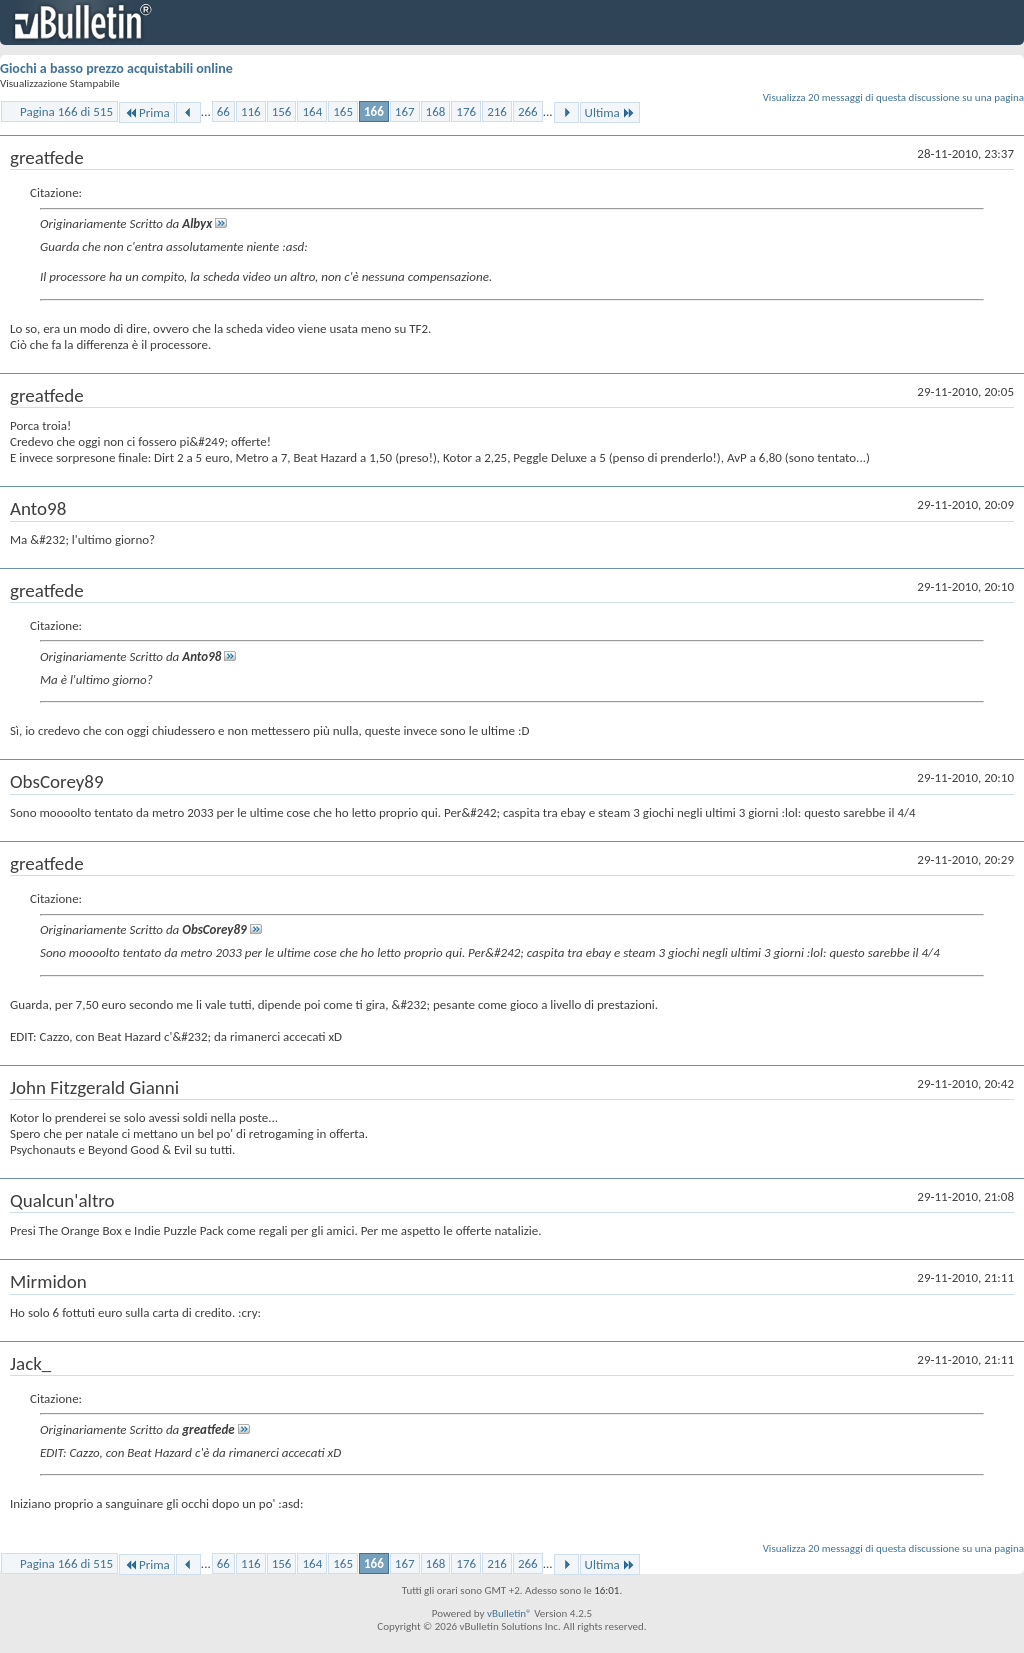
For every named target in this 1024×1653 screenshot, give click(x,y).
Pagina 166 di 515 (66, 111)
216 (497, 111)
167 (405, 111)
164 (312, 111)
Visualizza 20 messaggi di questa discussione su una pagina (893, 97)
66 (223, 111)
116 (251, 111)
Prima (147, 112)
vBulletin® (509, 1613)
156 (282, 111)
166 (374, 111)
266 (528, 111)
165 (343, 111)
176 (466, 111)
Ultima (610, 112)
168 (436, 111)
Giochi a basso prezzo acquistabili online (116, 68)
